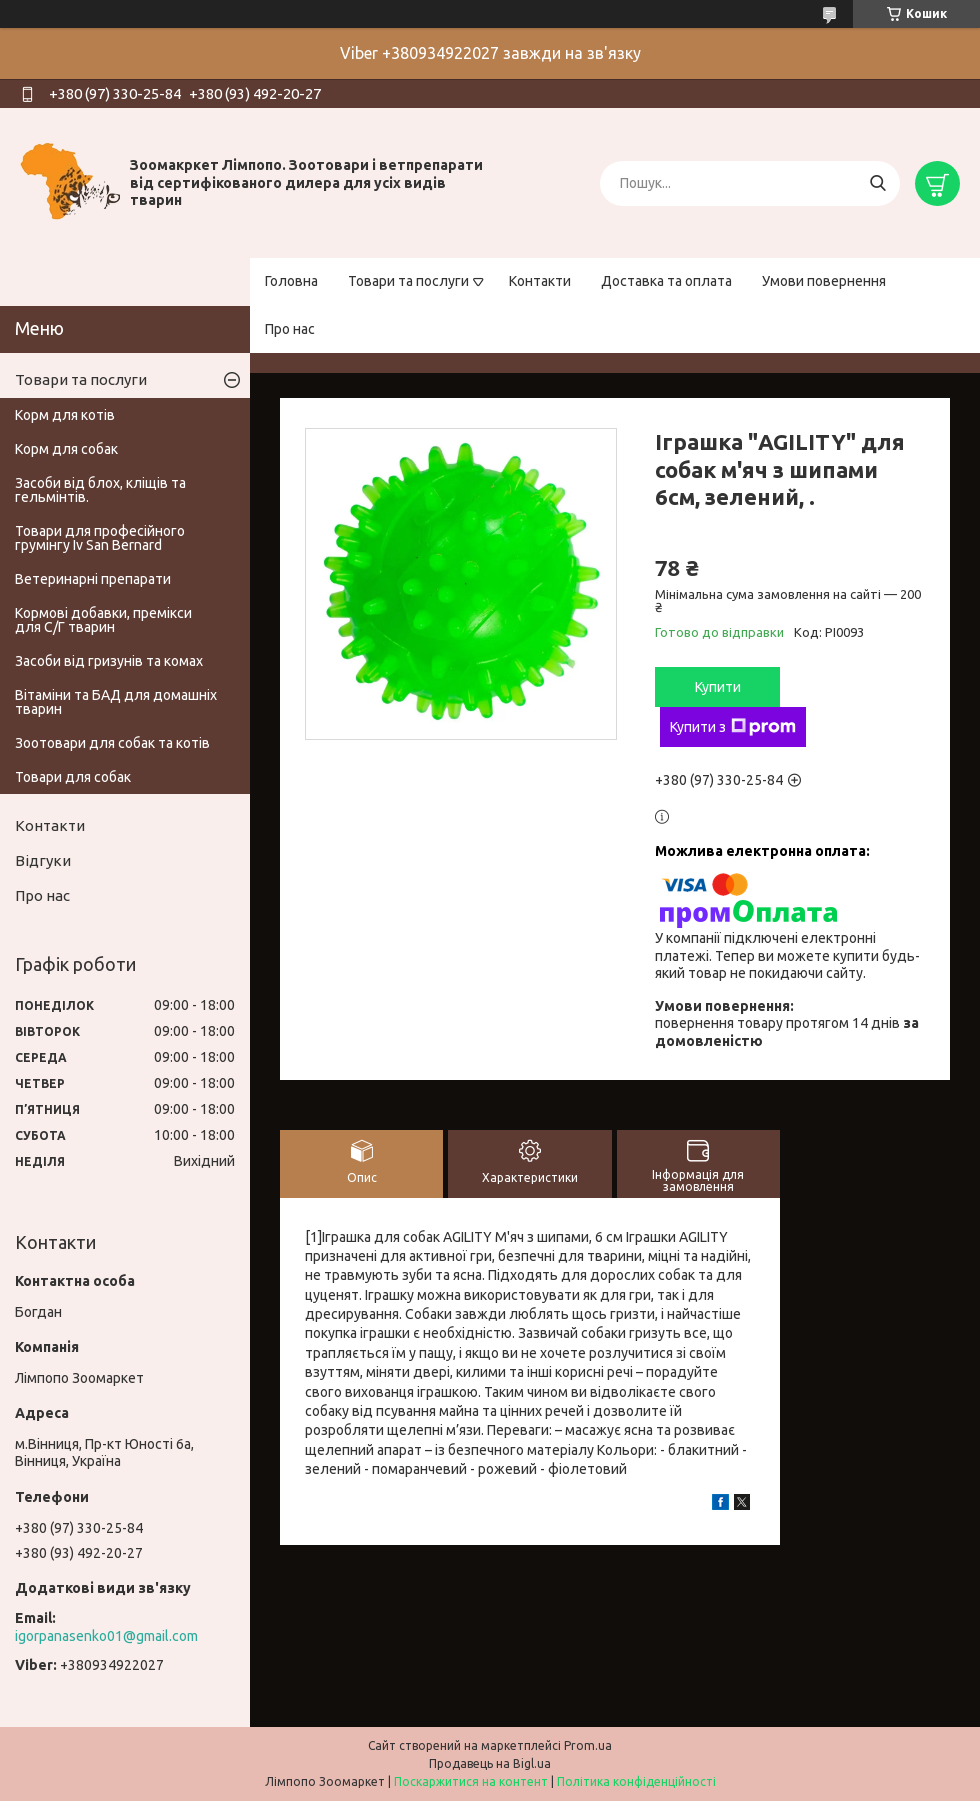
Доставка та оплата (666, 281)
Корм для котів (65, 415)
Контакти (540, 281)
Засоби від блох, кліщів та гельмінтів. (100, 490)
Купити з (733, 727)
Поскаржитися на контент (471, 1781)
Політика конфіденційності (636, 1781)
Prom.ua (588, 1745)
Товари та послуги (408, 281)
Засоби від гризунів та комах (109, 661)
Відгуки (43, 860)
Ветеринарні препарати (93, 579)
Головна (291, 281)
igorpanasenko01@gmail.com (106, 1636)
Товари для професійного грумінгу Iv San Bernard (100, 538)
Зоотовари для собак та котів (112, 743)
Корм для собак (66, 449)
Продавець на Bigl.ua (490, 1763)
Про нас (290, 329)
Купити (718, 687)
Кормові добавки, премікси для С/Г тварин (103, 620)
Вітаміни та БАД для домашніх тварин (116, 702)
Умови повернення (824, 281)
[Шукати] (877, 183)
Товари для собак (73, 777)
